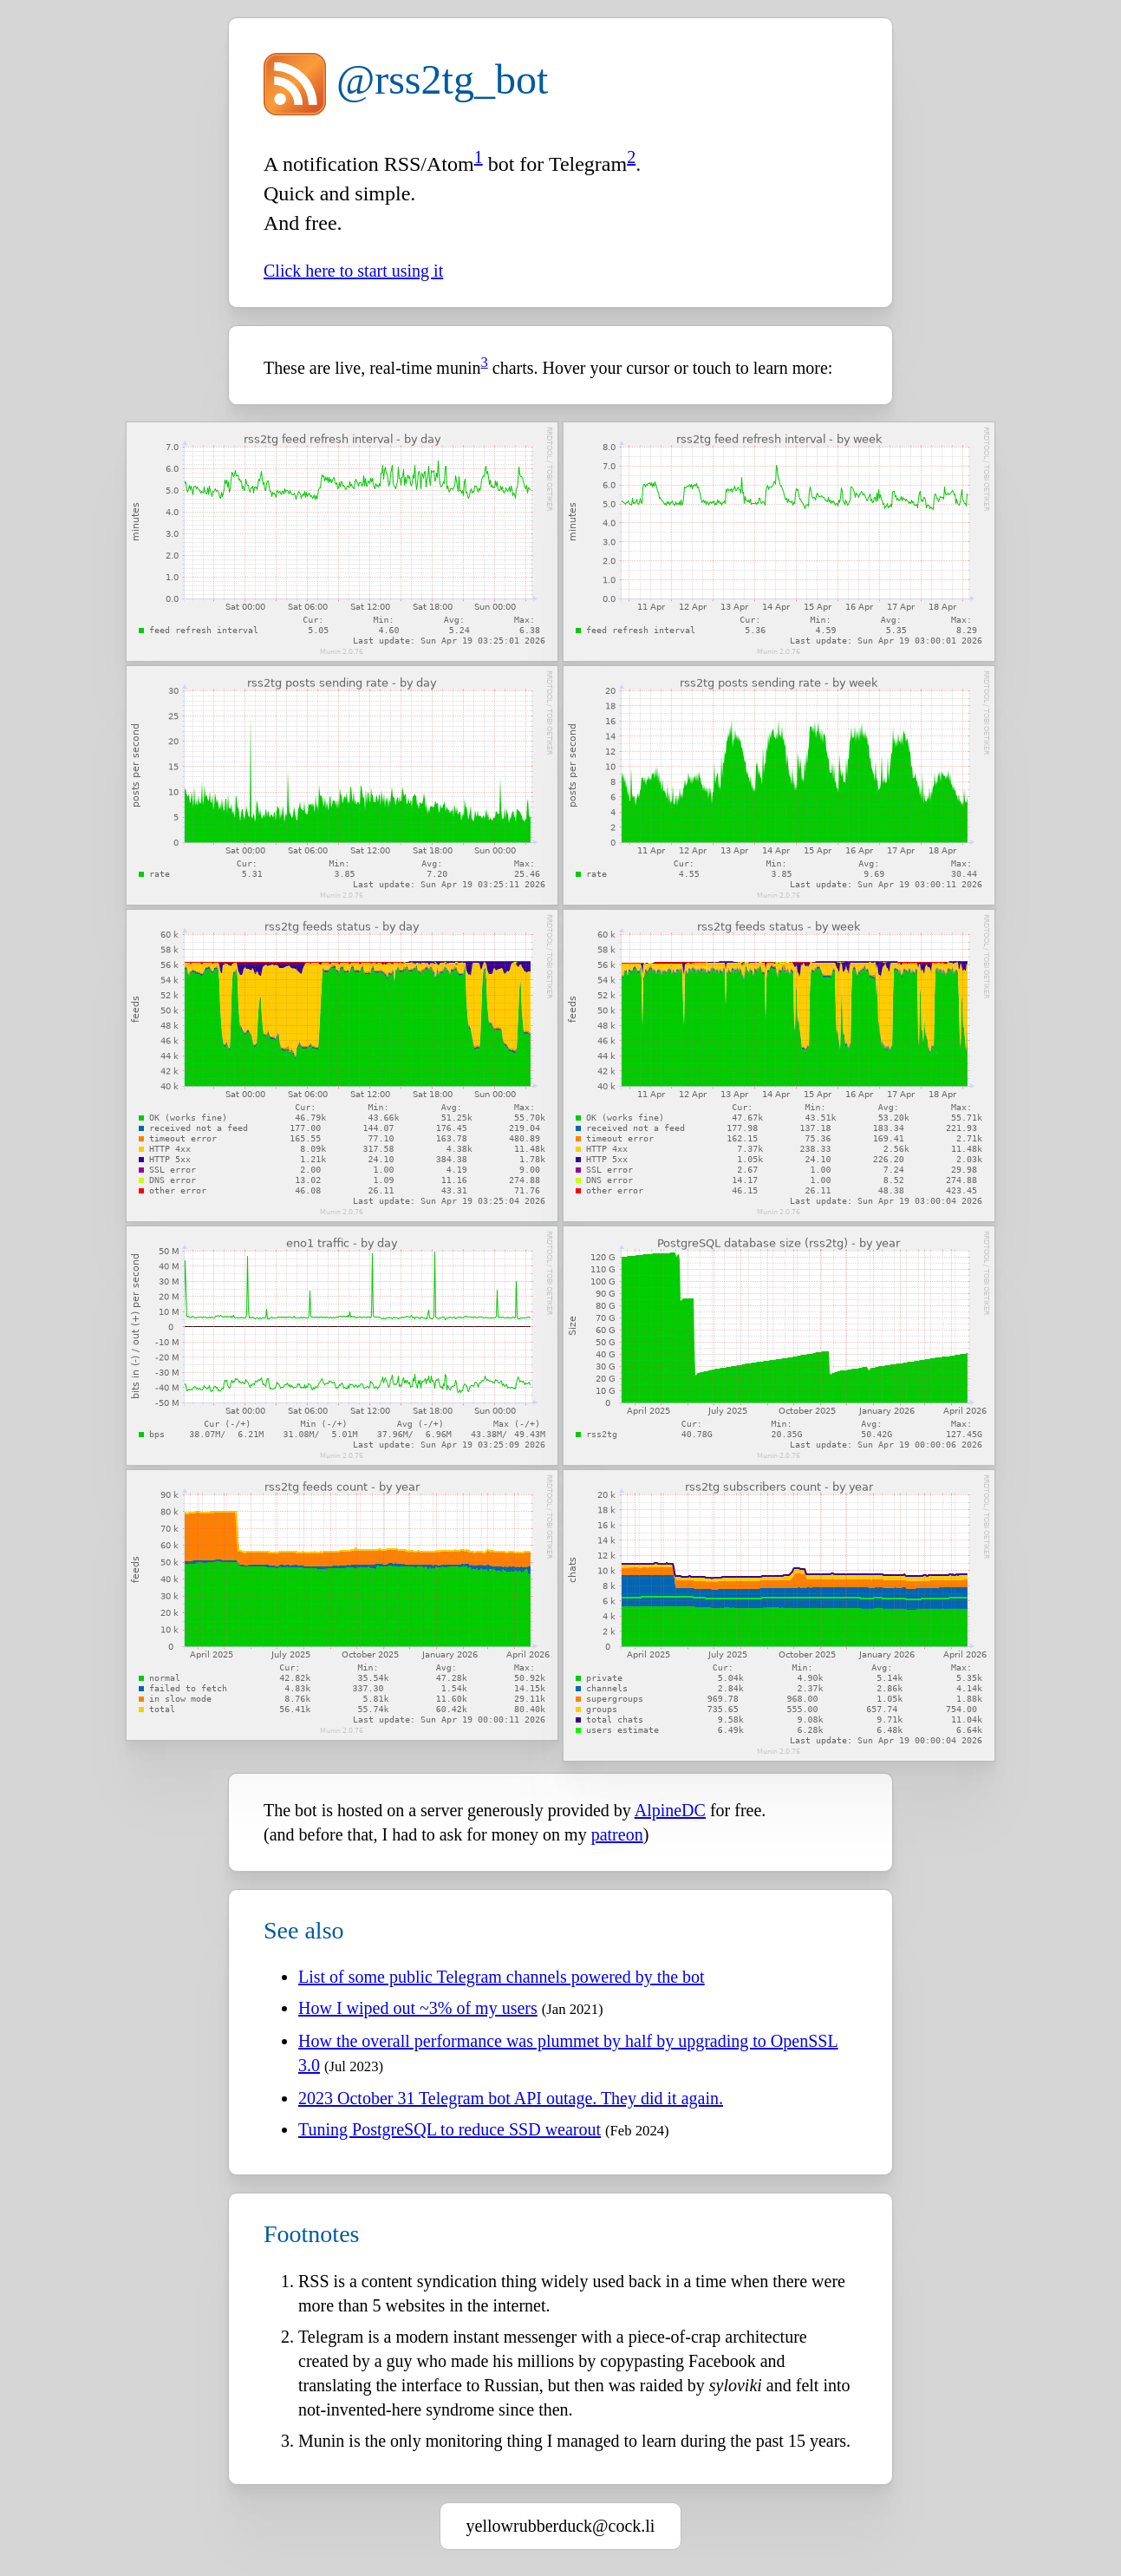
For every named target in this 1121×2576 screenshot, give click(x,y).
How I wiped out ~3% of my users (418, 2007)
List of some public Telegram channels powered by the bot (501, 1976)
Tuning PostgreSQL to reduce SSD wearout (449, 2129)
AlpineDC (670, 1810)
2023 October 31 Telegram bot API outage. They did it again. (510, 2098)
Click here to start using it (353, 270)
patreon (617, 1834)
